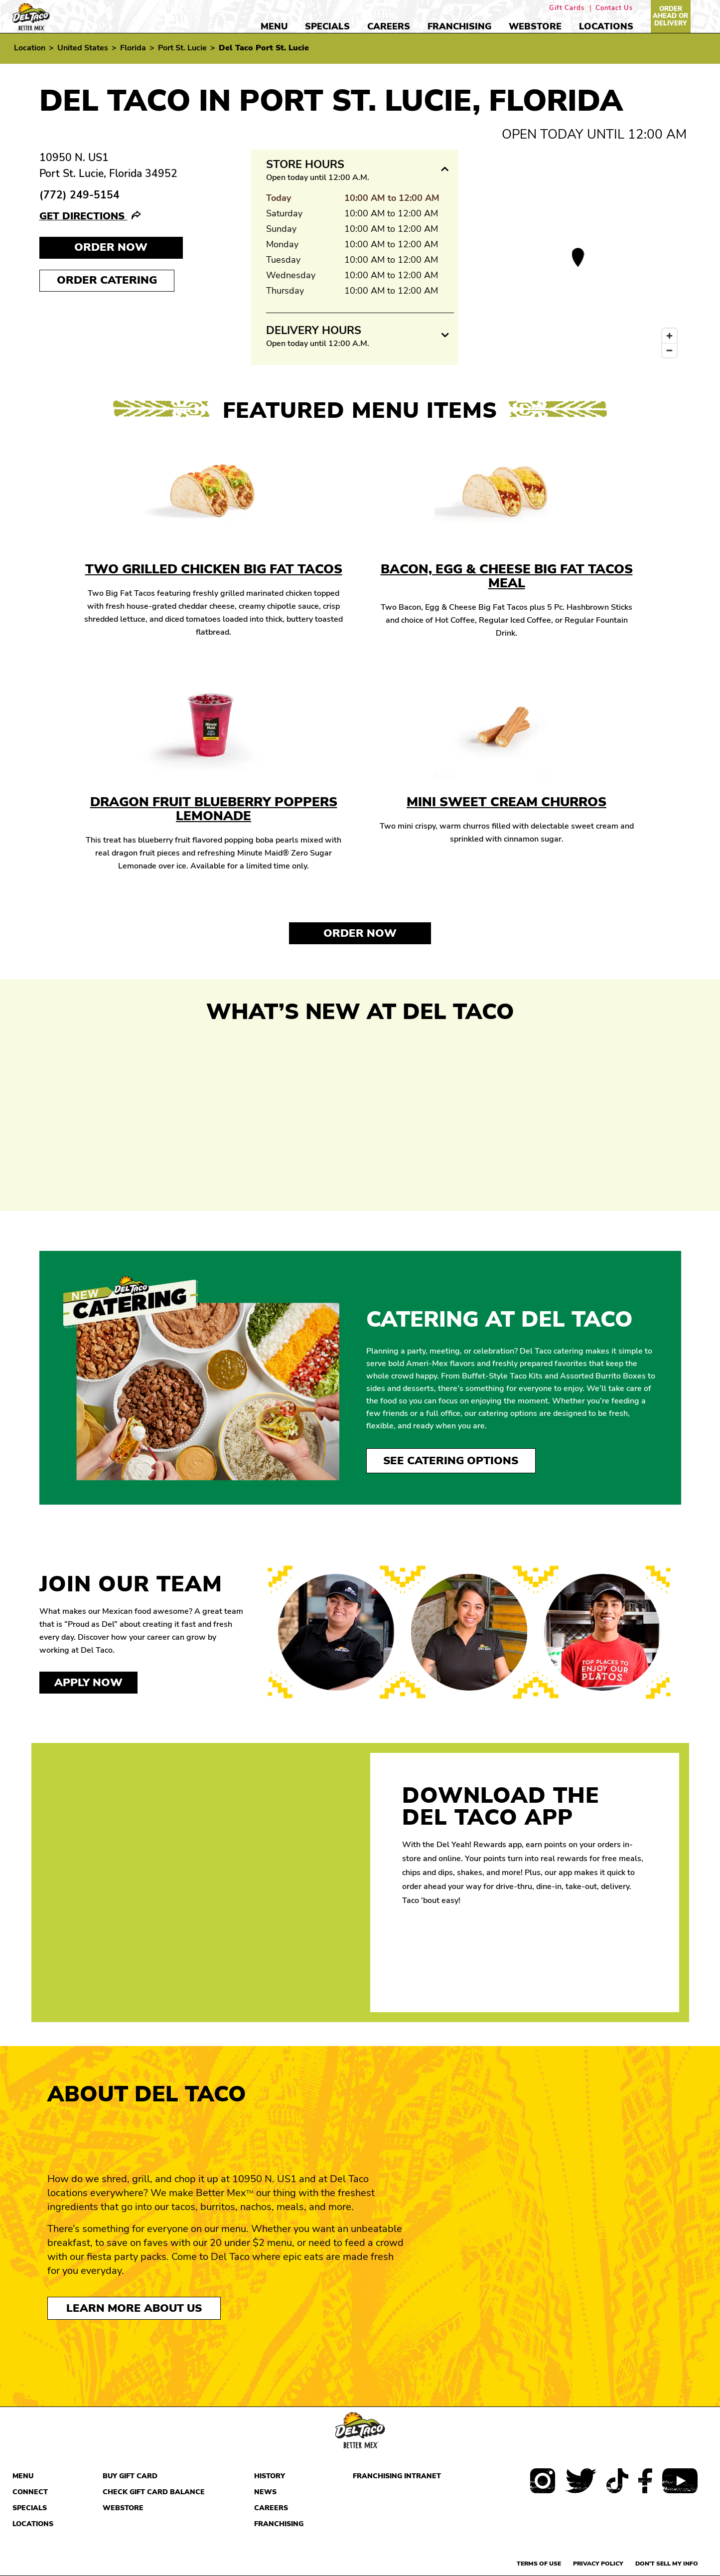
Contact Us (614, 8)
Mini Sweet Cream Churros (506, 802)
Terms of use (539, 2564)
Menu (274, 26)
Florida (133, 47)
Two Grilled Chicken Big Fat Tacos (213, 569)
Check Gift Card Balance (154, 2492)
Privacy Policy (598, 2564)
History (269, 2476)
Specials (327, 26)
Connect (30, 2492)
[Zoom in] (669, 336)
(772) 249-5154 (79, 195)
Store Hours (305, 164)
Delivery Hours (313, 330)
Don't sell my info (666, 2564)
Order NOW (110, 247)
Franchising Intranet (397, 2476)
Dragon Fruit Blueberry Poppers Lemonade (213, 809)
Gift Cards (566, 8)
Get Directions (83, 216)
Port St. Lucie (182, 47)
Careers (388, 26)
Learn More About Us (134, 2308)
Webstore (535, 26)
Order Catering (107, 280)
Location (29, 47)
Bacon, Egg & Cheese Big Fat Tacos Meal (507, 576)
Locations (606, 26)
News (265, 2492)
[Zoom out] (669, 350)
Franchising (459, 26)
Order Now (360, 933)
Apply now (88, 1682)
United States (82, 47)
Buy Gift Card (130, 2476)
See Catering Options (450, 1460)
